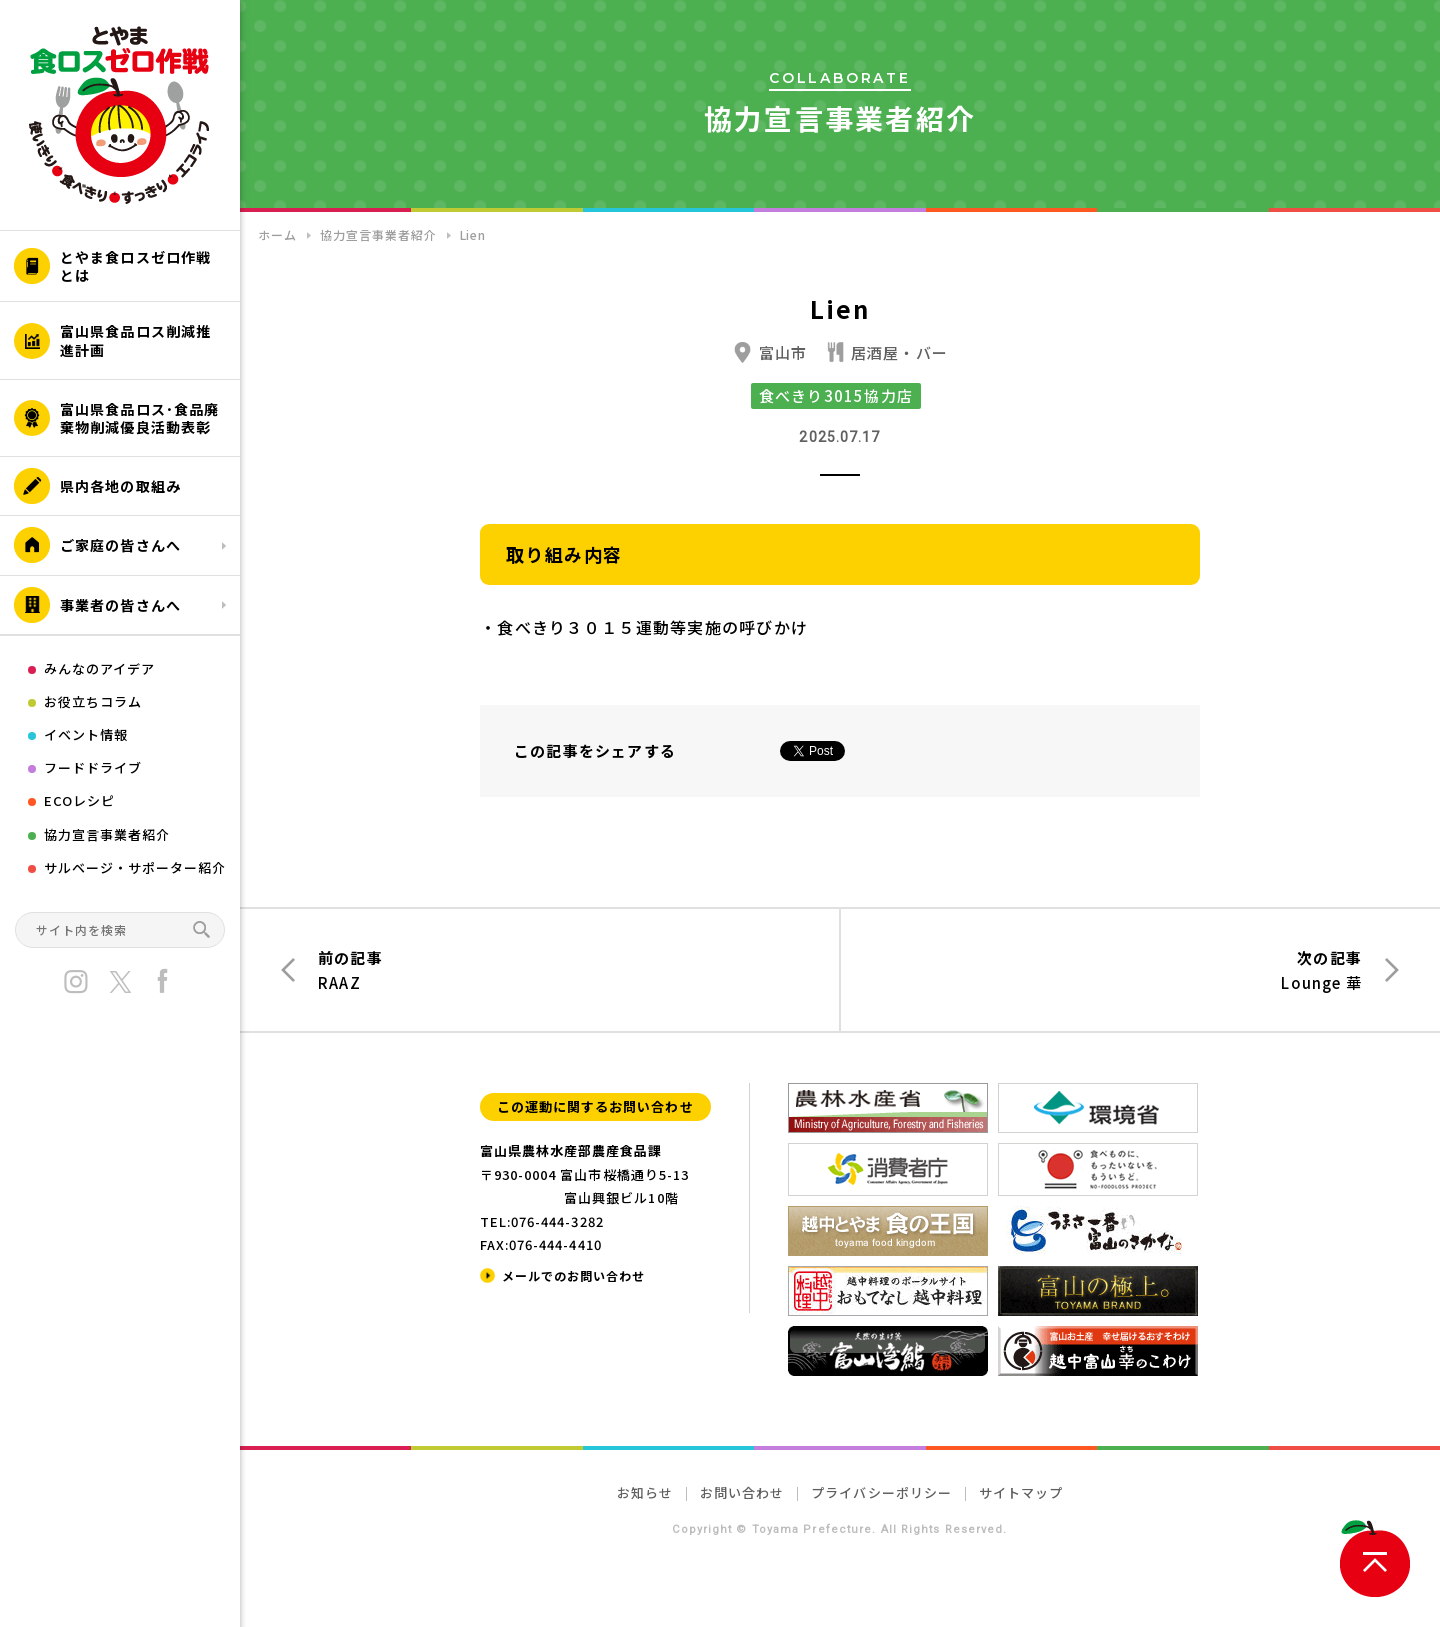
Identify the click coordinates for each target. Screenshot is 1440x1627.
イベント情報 (86, 734)
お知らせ (645, 1492)
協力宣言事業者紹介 (107, 834)
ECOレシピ (79, 800)
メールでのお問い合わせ (573, 1275)
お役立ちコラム (93, 701)
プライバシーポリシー (881, 1492)
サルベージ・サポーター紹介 (135, 867)
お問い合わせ (742, 1492)
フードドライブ (93, 767)
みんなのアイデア (99, 668)
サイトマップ (1021, 1492)
